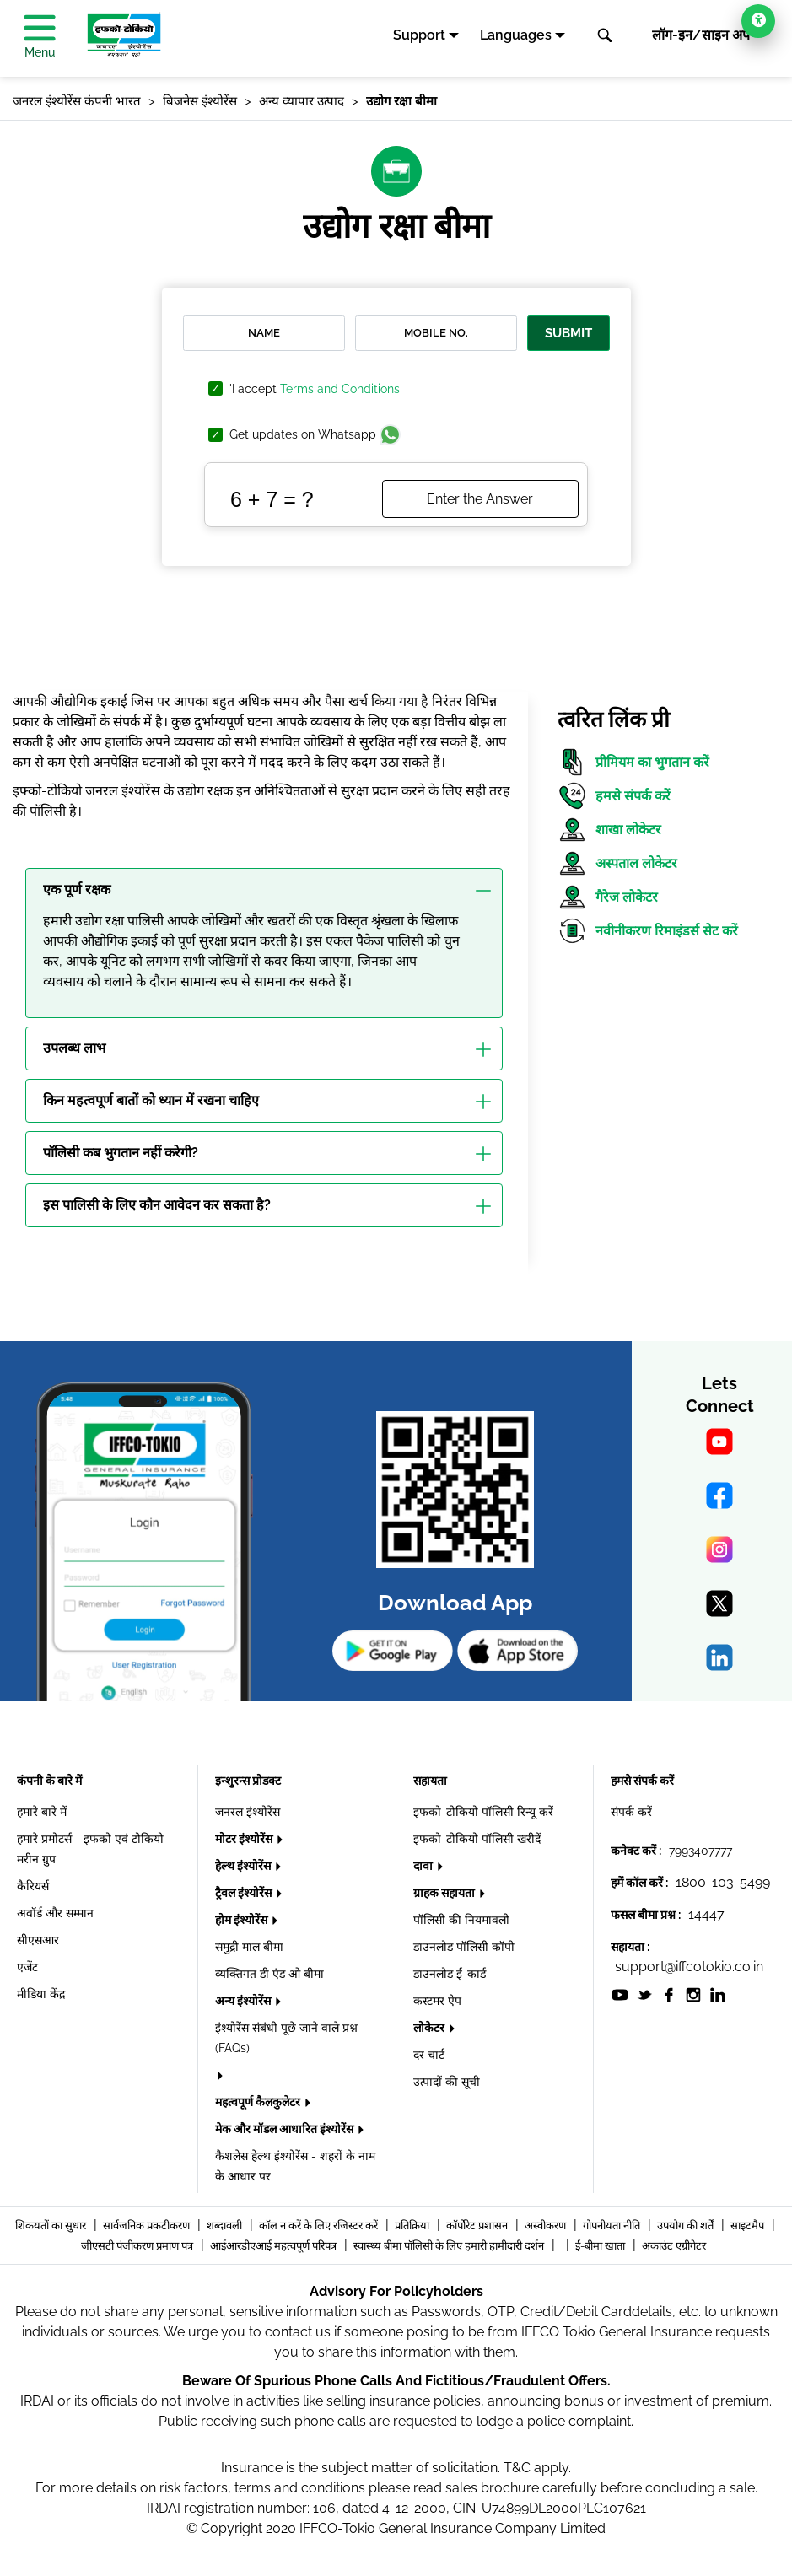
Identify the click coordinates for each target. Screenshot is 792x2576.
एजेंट (27, 1967)
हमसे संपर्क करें (614, 796)
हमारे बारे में (42, 1812)
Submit (568, 333)
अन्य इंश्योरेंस (244, 2000)
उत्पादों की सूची (446, 2081)
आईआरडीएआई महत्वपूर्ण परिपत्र (274, 2245)
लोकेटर (430, 2027)
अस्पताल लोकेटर (617, 863)
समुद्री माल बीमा (249, 1947)
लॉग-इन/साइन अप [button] (701, 35)
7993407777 (700, 1850)
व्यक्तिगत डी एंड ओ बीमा (269, 1974)
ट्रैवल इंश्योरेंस (244, 1893)
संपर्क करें (631, 1812)
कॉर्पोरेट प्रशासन (478, 2225)
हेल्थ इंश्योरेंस (244, 1866)
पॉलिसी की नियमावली (461, 1920)
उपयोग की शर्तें (686, 2225)
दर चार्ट (428, 2054)
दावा (424, 1866)
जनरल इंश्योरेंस (247, 1812)
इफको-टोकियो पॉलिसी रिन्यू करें (483, 1812)
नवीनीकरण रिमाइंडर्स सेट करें (648, 931)
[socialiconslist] (620, 1994)
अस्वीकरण (546, 2225)
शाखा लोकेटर (609, 829)
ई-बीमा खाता (601, 2245)
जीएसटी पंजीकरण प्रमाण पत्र (138, 2245)
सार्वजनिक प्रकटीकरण (147, 2225)
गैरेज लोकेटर (608, 897)
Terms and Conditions (340, 389)
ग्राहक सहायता (445, 1893)
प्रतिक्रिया (413, 2225)
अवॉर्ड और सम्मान (55, 1913)
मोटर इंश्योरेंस (245, 1839)
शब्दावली (226, 2225)
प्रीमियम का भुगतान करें (633, 762)
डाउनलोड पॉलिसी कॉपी (464, 1947)
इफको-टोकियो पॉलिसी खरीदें (477, 1839)
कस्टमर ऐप (437, 2000)
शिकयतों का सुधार (52, 2225)
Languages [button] (516, 35)
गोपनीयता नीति (613, 2225)
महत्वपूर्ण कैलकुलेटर (259, 2102)
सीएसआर (38, 1940)
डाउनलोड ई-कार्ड (449, 1974)
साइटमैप (748, 2225)
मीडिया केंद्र (41, 1994)
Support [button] (419, 35)
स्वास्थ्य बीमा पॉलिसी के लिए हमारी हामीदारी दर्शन (450, 2245)
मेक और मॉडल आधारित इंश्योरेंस (285, 2129)
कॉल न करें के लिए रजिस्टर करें (319, 2225)
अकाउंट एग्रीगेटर (674, 2245)
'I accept (314, 389)
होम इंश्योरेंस (242, 1920)
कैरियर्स (33, 1886)
